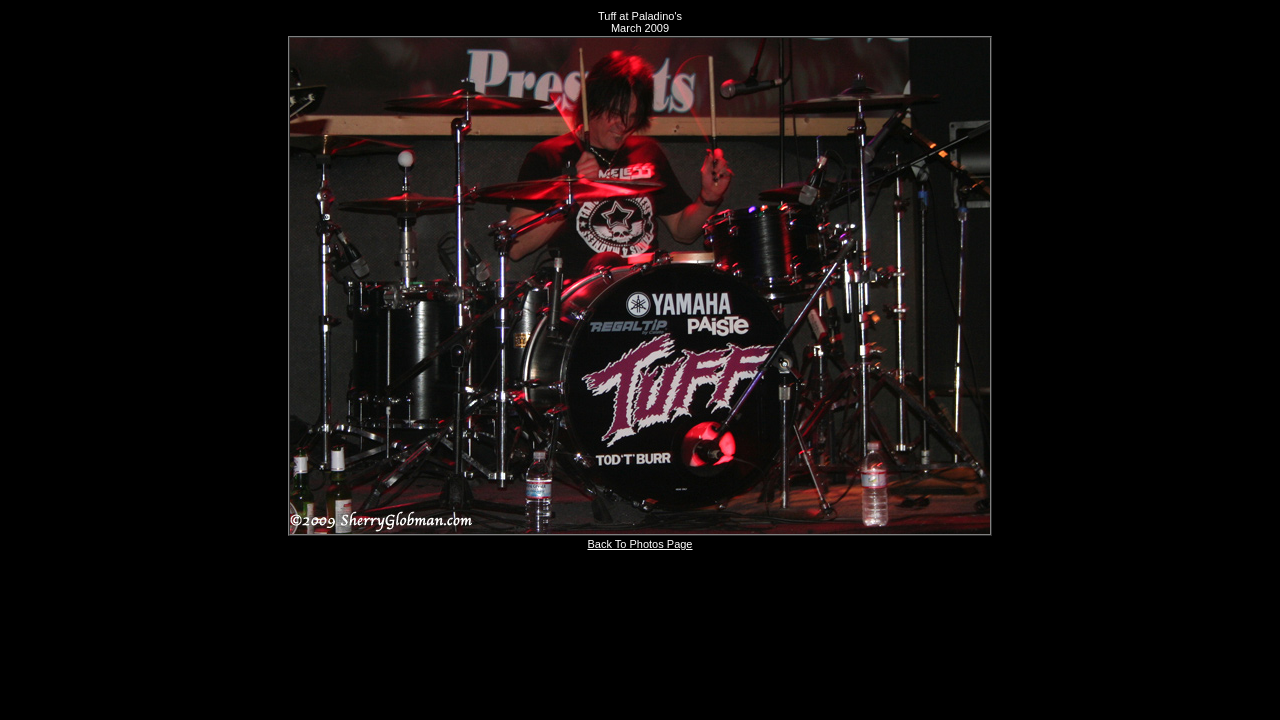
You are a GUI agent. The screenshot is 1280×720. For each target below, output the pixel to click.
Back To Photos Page (640, 544)
